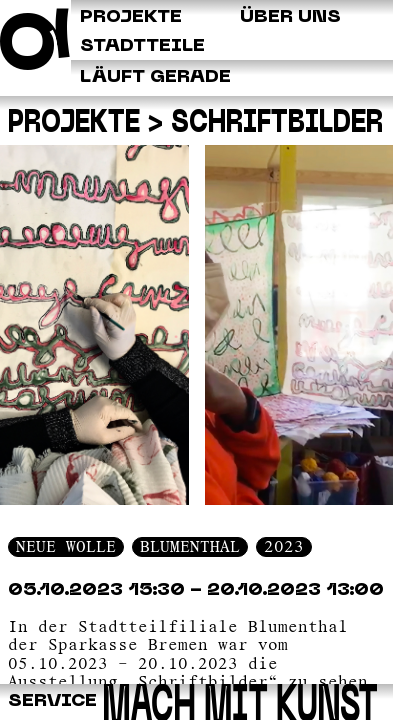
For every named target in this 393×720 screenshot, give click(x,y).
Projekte (74, 124)
